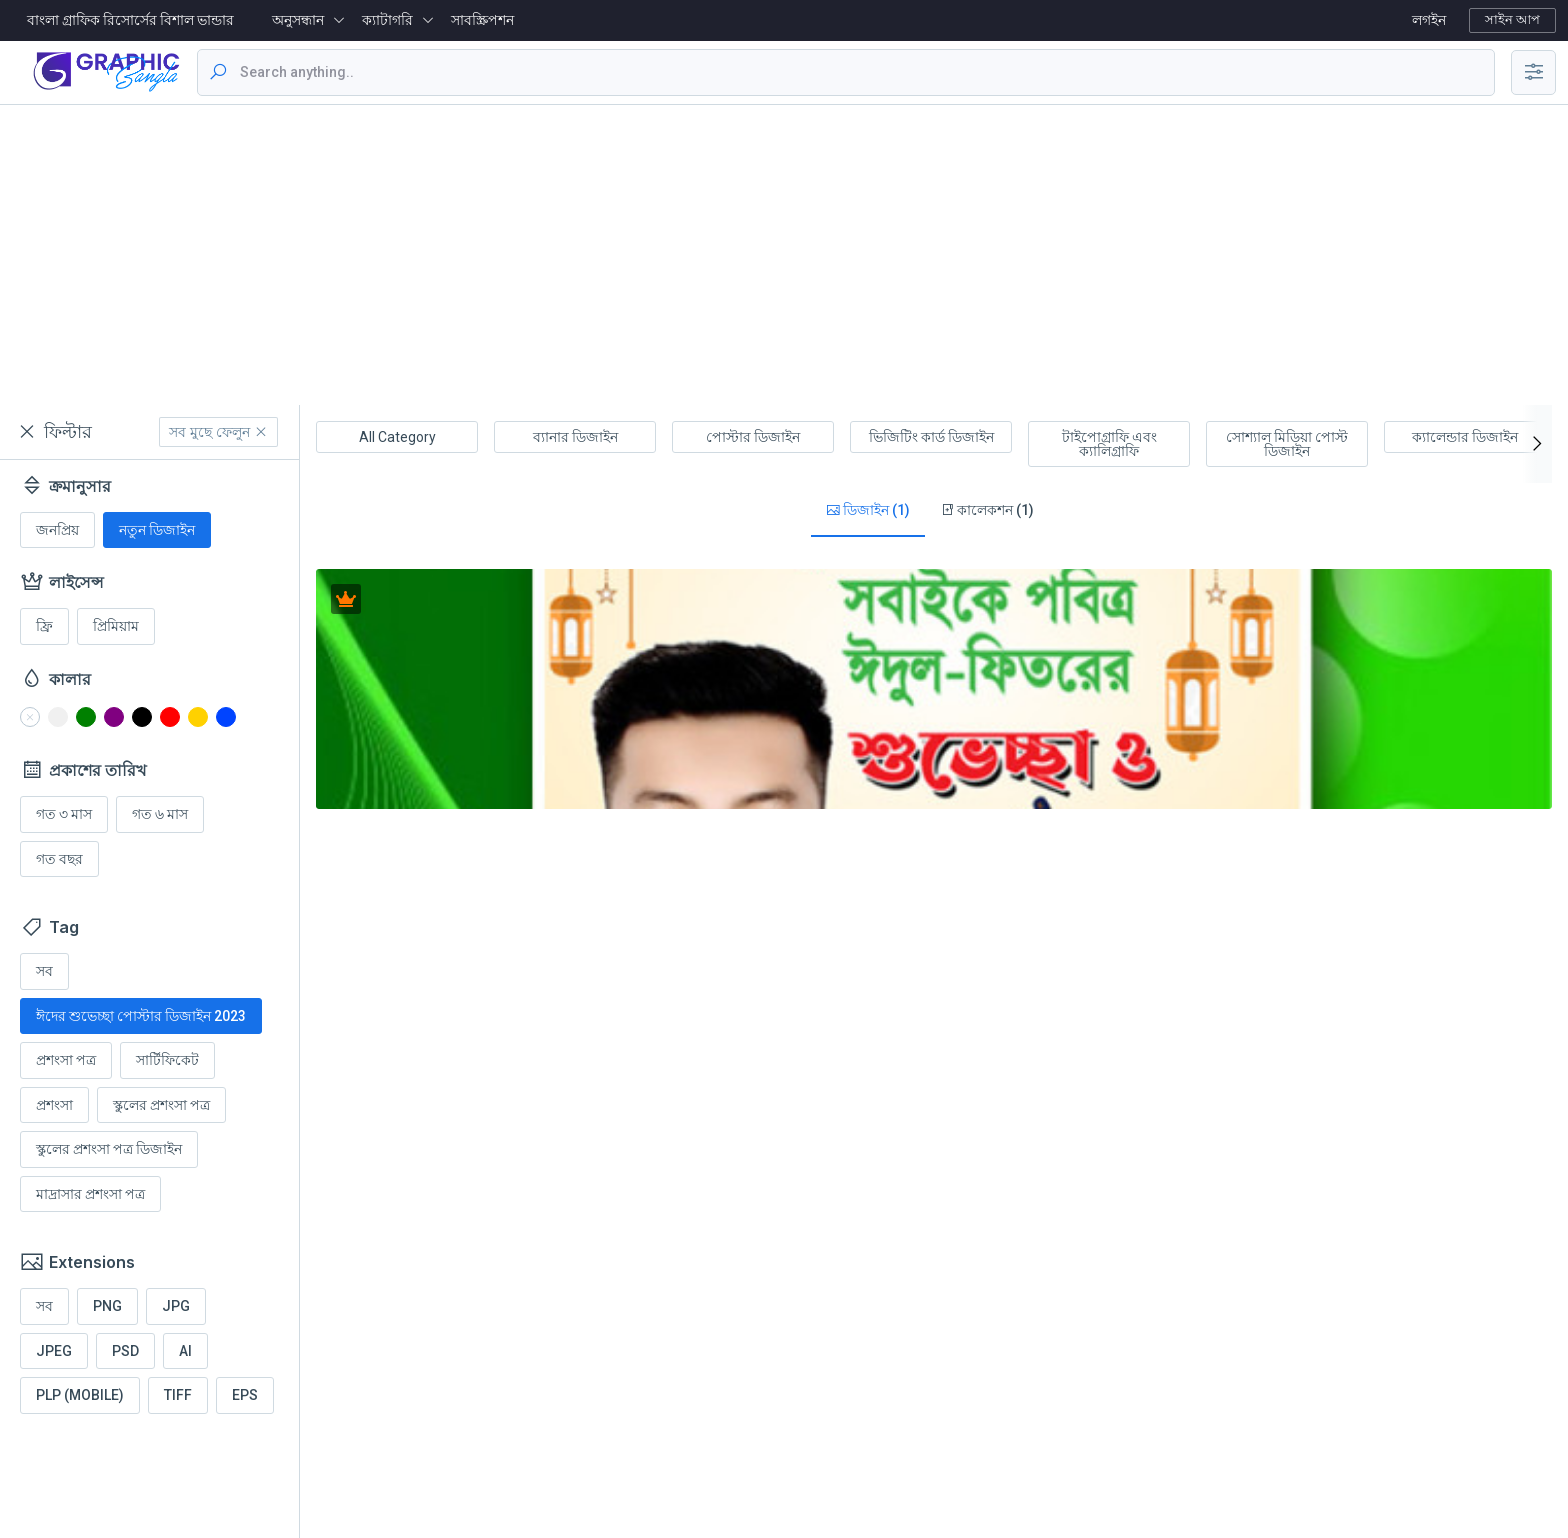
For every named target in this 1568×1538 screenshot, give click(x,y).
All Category (397, 437)
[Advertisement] (784, 255)
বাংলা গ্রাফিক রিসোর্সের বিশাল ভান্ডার (130, 20)
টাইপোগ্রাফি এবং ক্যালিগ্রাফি (1109, 444)
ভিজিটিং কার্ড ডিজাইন (931, 437)
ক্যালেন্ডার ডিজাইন (1465, 437)
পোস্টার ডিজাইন (753, 437)
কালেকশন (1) (987, 510)
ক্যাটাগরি (387, 20)
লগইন (1429, 20)
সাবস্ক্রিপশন (482, 20)
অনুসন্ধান (298, 20)
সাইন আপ (1512, 19)
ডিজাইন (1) (868, 510)
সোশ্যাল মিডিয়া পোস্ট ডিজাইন (1287, 444)
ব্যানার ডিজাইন (575, 437)
